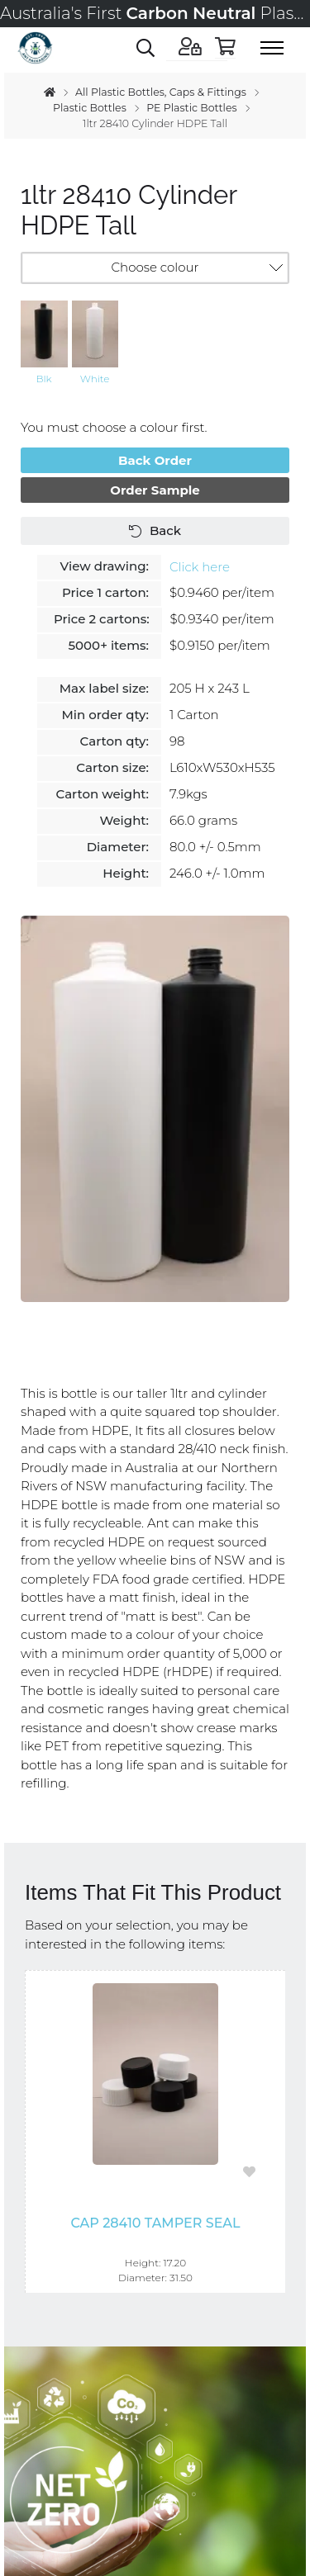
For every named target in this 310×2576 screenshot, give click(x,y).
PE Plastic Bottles (191, 108)
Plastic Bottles (89, 108)
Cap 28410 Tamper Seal (155, 2223)
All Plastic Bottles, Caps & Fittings (160, 92)
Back (155, 530)
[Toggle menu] (276, 47)
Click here (199, 567)
